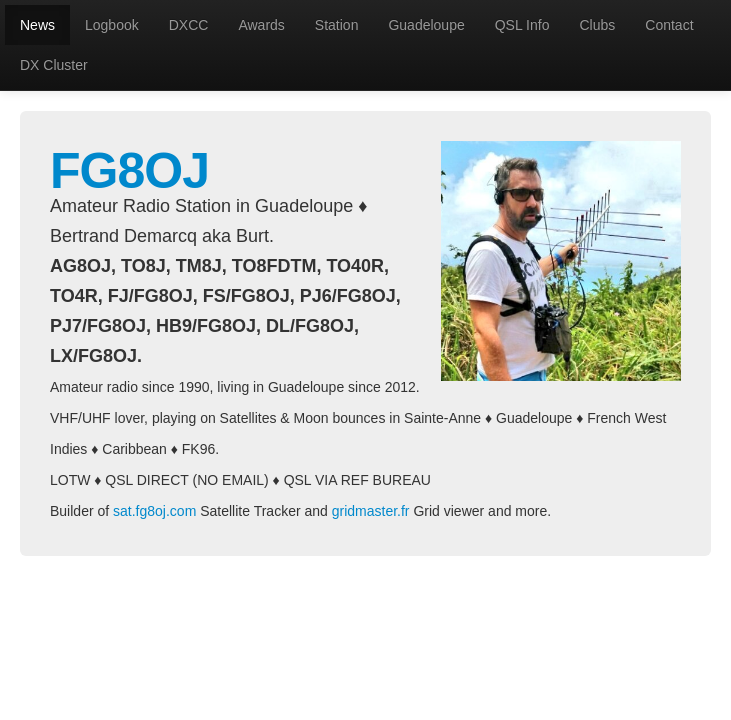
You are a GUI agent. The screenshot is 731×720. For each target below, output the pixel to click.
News (37, 25)
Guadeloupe (426, 25)
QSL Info (522, 25)
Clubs (597, 25)
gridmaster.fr (371, 511)
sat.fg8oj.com (154, 511)
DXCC (189, 25)
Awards (261, 25)
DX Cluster (54, 65)
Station (337, 25)
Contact (669, 25)
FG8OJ (129, 171)
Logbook (112, 25)
